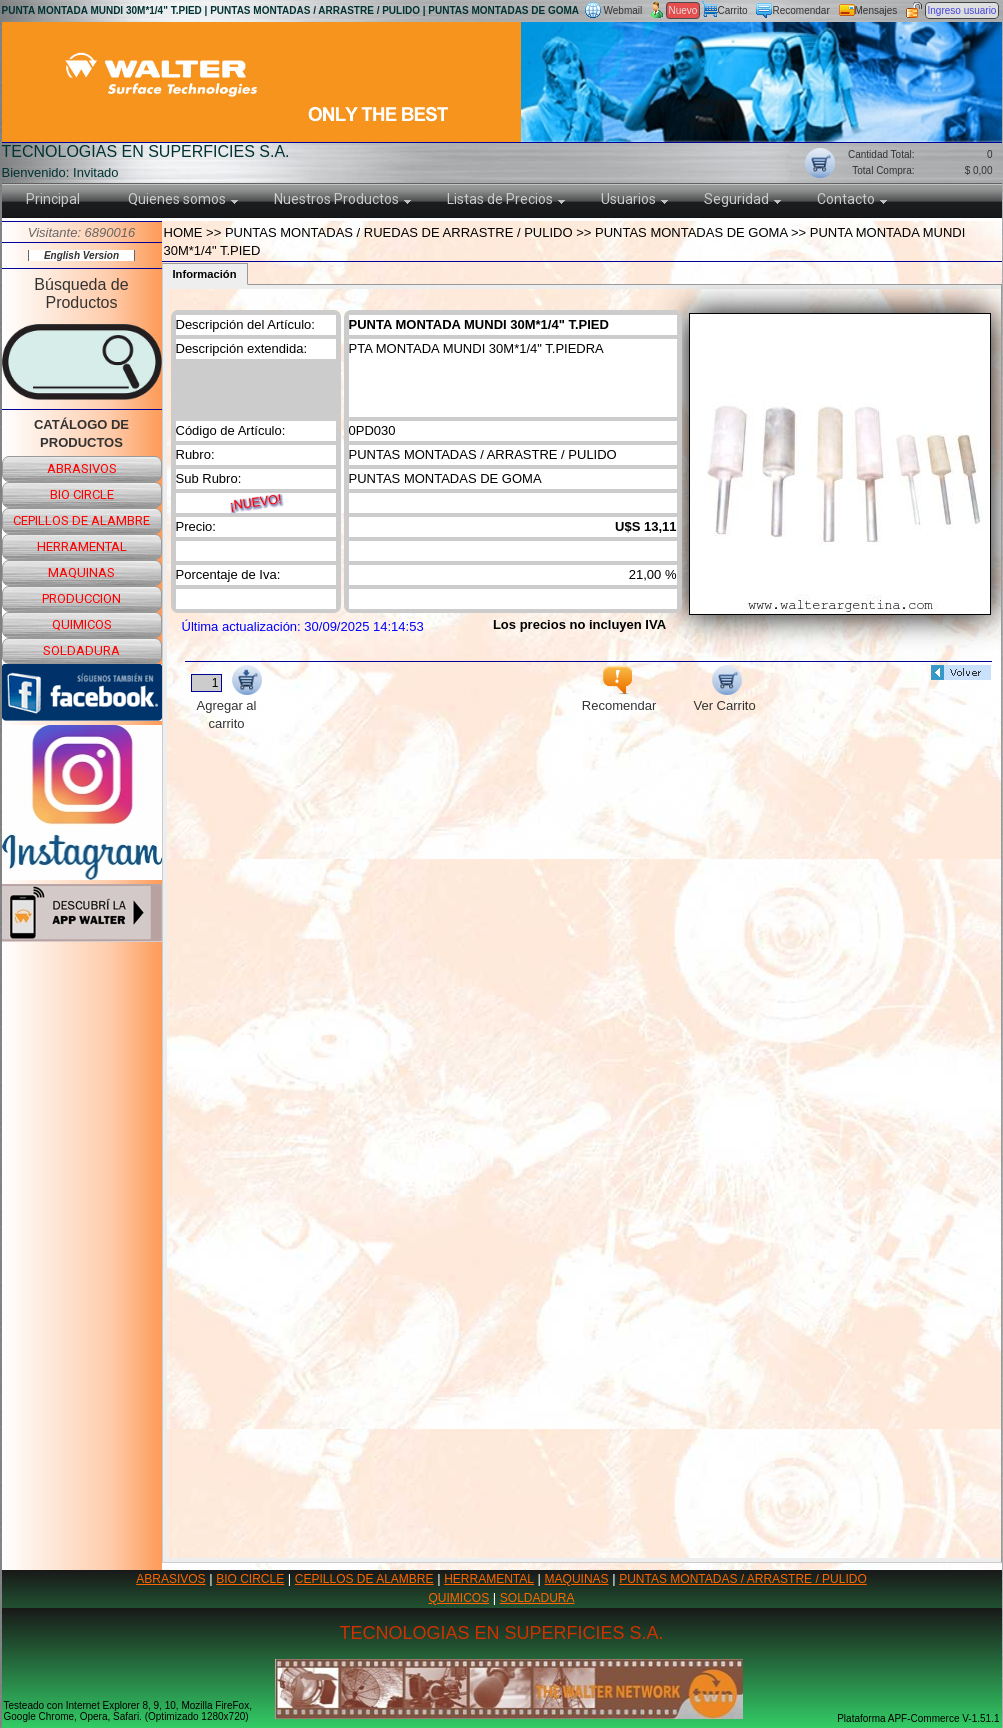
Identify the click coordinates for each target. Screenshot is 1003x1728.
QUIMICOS (459, 1598)
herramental (82, 546)
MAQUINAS (577, 1579)
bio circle (82, 494)
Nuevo (683, 10)
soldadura (81, 650)
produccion (81, 598)
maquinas (81, 572)
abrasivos (82, 468)
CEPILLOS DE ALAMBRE (364, 1579)
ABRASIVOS (170, 1579)
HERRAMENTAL (489, 1579)
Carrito (733, 10)
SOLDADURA (537, 1598)
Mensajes (876, 10)
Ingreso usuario (962, 10)
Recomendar (801, 10)
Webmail (623, 10)
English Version (81, 255)
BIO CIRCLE (250, 1579)
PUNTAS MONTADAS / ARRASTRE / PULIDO (743, 1579)
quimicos (82, 624)
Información (205, 274)
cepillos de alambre (81, 520)
